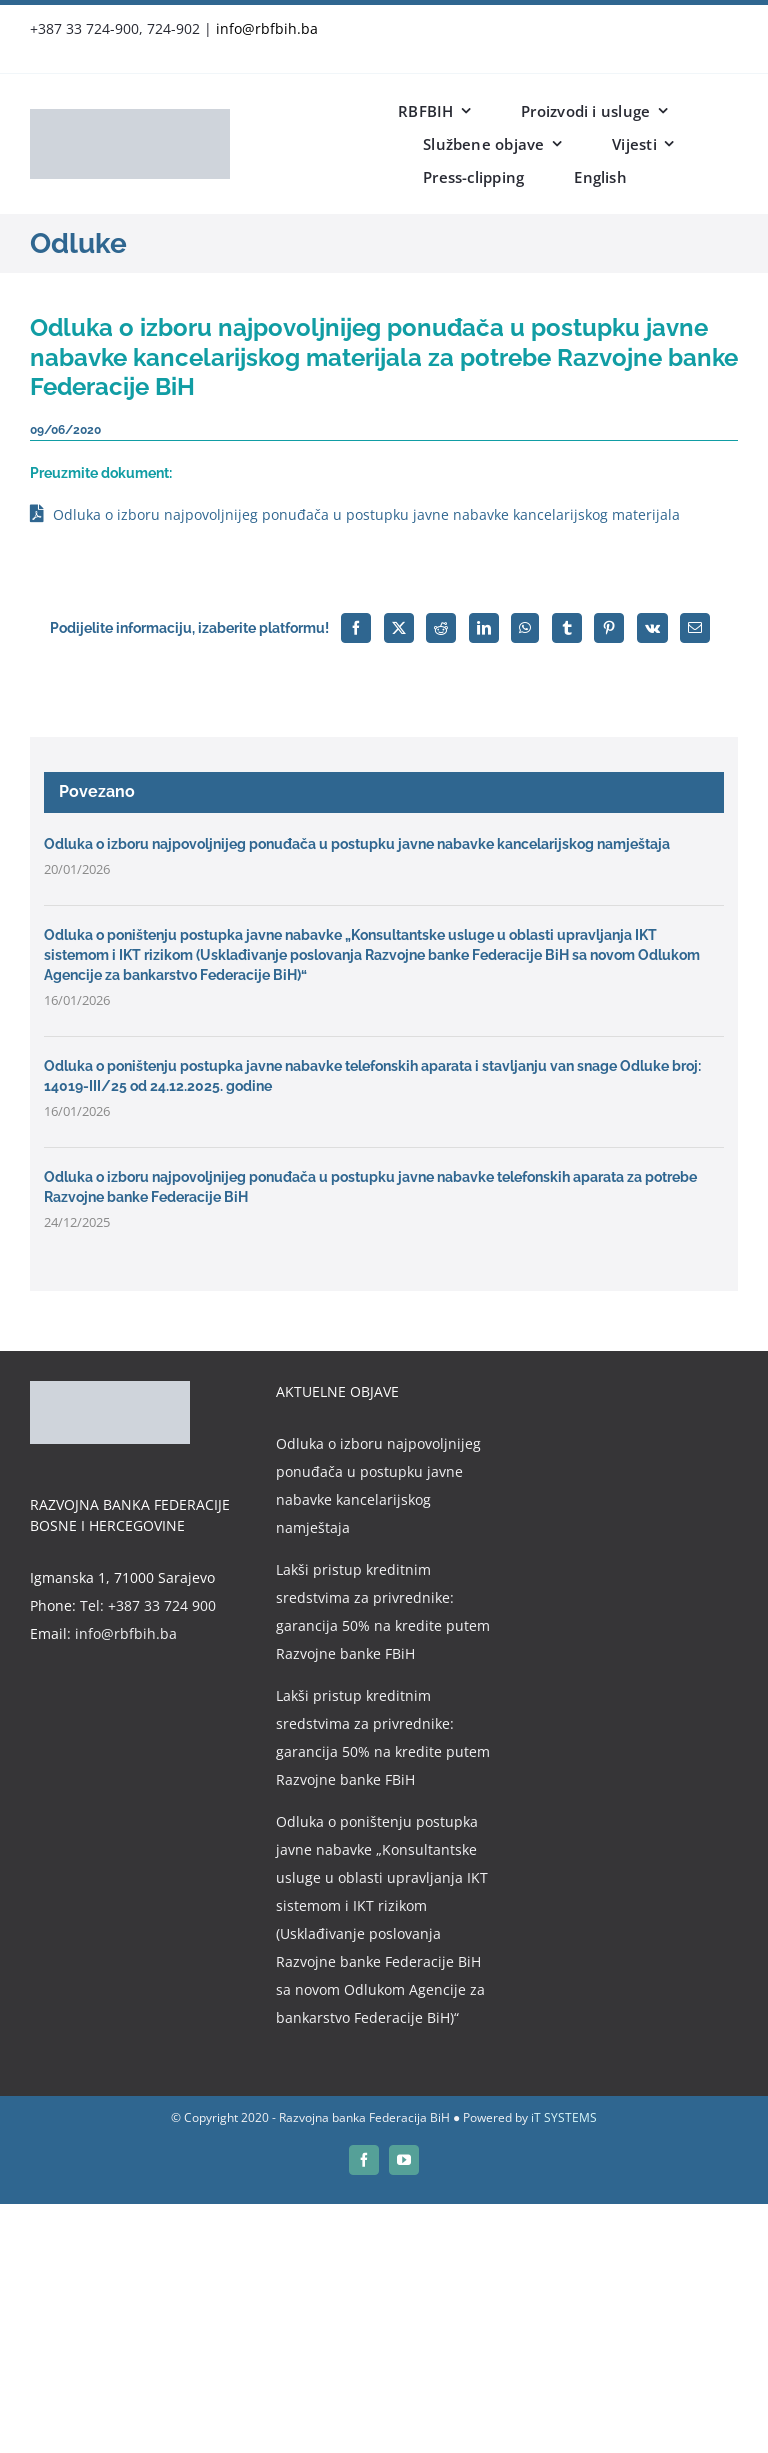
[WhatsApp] (525, 628)
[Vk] (652, 628)
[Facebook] (356, 628)
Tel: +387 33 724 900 (148, 1605)
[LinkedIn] (484, 628)
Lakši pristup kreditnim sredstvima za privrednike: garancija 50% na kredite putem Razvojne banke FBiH (383, 1611)
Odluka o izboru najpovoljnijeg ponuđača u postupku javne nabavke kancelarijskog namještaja (357, 844)
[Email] (695, 628)
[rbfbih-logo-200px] (130, 115)
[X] (399, 628)
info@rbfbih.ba (267, 28)
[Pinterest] (609, 628)
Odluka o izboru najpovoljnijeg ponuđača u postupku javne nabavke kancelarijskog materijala (366, 514)
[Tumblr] (567, 628)
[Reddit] (441, 628)
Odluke (78, 243)
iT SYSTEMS (564, 2117)
